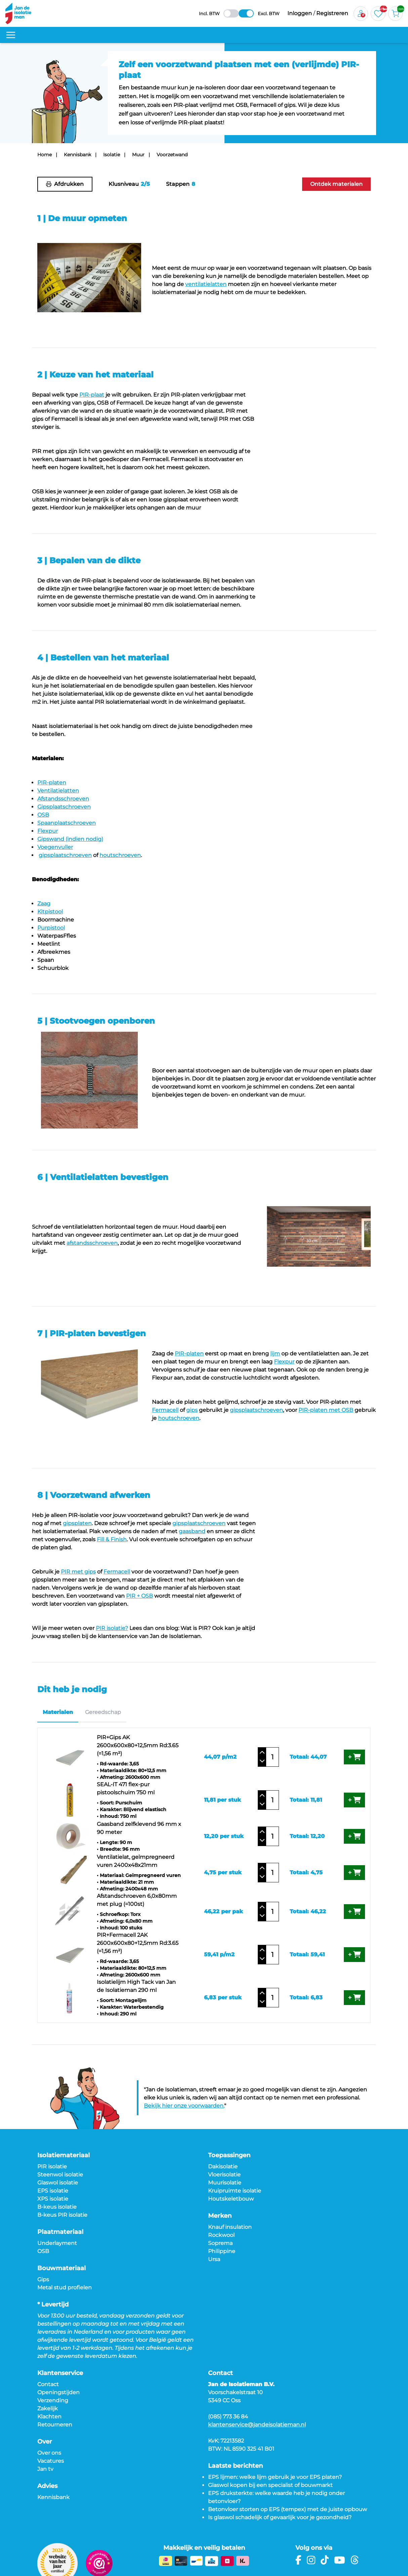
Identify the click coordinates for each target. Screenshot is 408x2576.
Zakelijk (47, 2408)
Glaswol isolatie (57, 2182)
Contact (48, 2384)
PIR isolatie (52, 2166)
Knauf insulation (230, 2227)
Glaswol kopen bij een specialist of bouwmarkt (270, 2485)
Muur (138, 155)
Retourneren (54, 2424)
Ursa (214, 2259)
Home (44, 155)
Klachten (49, 2416)
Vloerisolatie (224, 2174)
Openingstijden (58, 2392)
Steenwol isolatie (60, 2174)
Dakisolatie (223, 2166)
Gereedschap (103, 1712)
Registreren (332, 13)
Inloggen (299, 13)
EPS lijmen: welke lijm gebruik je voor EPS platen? (275, 2477)
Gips (43, 2279)
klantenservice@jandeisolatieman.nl (257, 2424)
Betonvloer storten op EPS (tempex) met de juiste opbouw (287, 2509)
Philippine (221, 2251)
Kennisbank (77, 155)
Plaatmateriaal (60, 2232)
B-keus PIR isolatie (62, 2215)
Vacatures (50, 2461)
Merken (220, 2215)
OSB (43, 2251)
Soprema (220, 2243)
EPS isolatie (52, 2190)
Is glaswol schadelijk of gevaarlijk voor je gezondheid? (280, 2517)
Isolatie (111, 155)
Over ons (49, 2453)
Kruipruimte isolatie (234, 2190)
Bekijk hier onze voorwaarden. (184, 2105)
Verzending (52, 2400)
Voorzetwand (172, 155)
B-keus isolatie (57, 2207)
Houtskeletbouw (231, 2199)
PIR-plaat (91, 395)
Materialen (58, 1712)
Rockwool (221, 2235)
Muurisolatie (224, 2182)
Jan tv (45, 2469)
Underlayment (57, 2243)
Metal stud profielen (64, 2287)
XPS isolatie (52, 2199)
